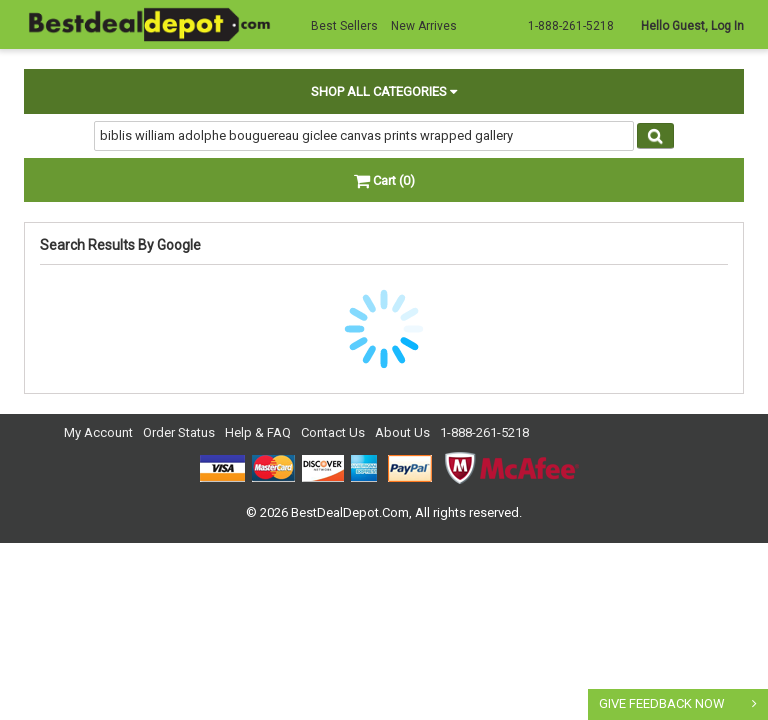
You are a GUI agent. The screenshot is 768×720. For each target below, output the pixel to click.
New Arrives (424, 26)
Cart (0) (384, 180)
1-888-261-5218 (484, 432)
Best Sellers (344, 26)
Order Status (179, 432)
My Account (98, 432)
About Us (402, 432)
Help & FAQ (258, 432)
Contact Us (333, 432)
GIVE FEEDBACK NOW (662, 703)
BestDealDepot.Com (350, 512)
